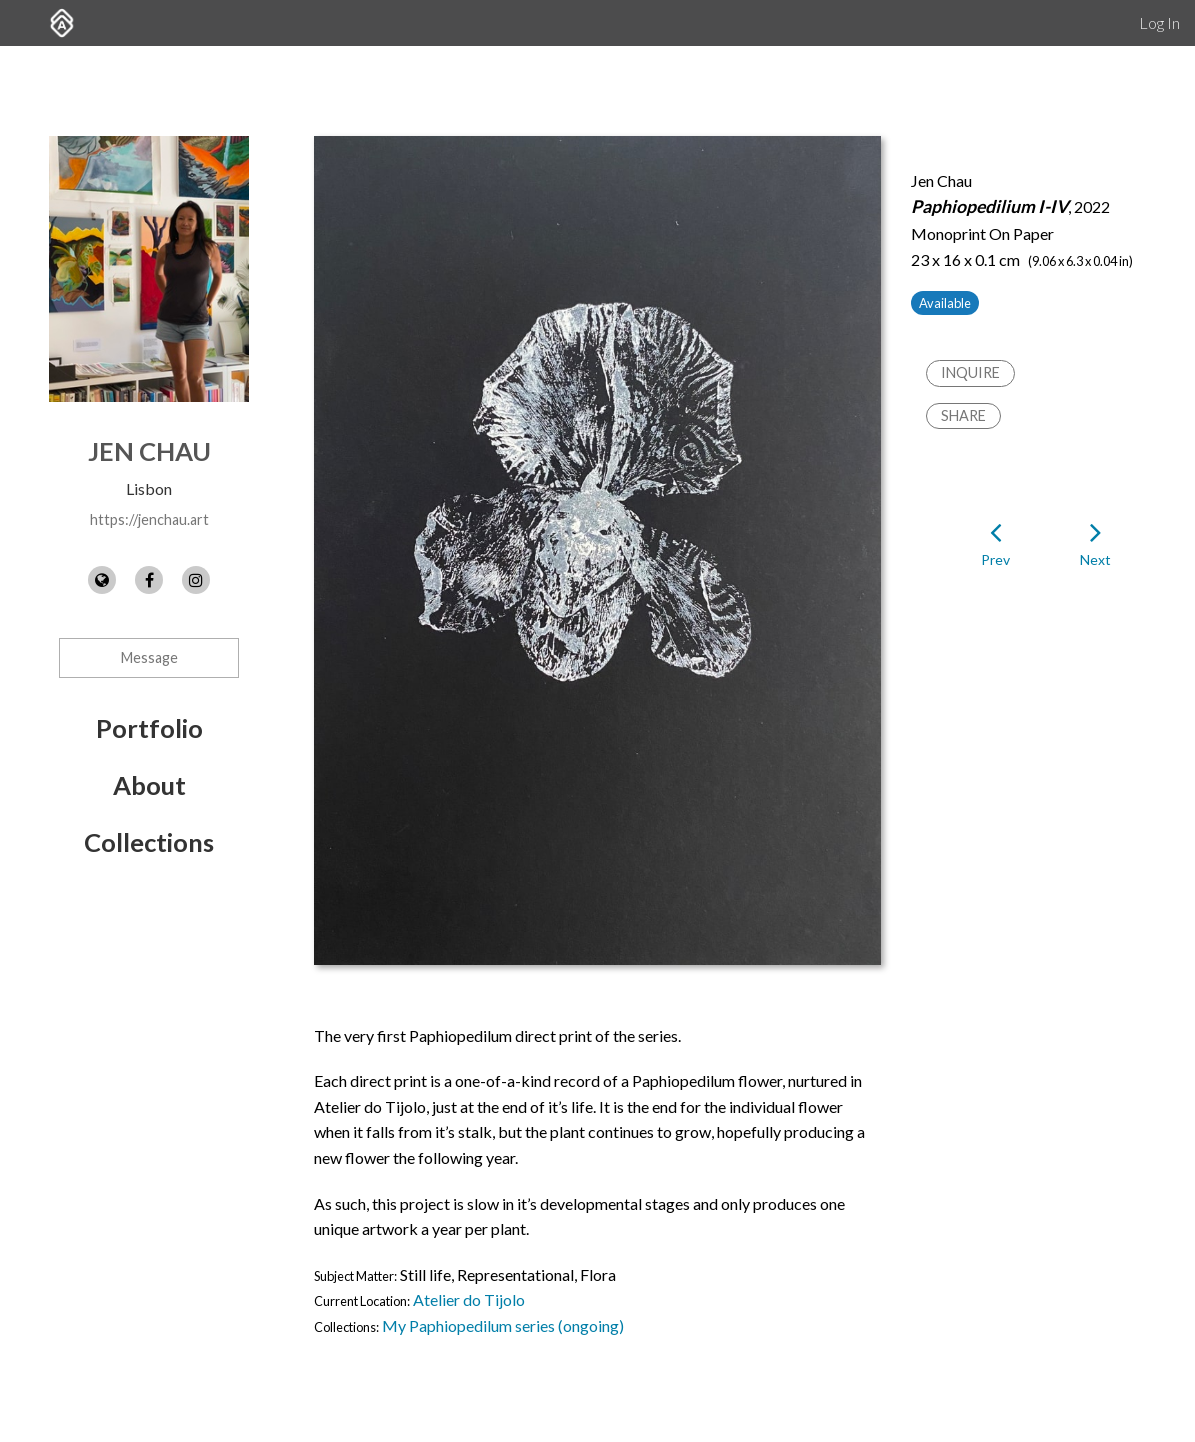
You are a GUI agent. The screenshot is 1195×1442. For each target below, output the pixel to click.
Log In (1159, 22)
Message (149, 657)
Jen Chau (149, 451)
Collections (149, 842)
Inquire (970, 372)
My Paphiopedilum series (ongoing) (503, 1325)
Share (963, 415)
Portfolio (149, 728)
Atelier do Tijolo (469, 1299)
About (149, 785)
